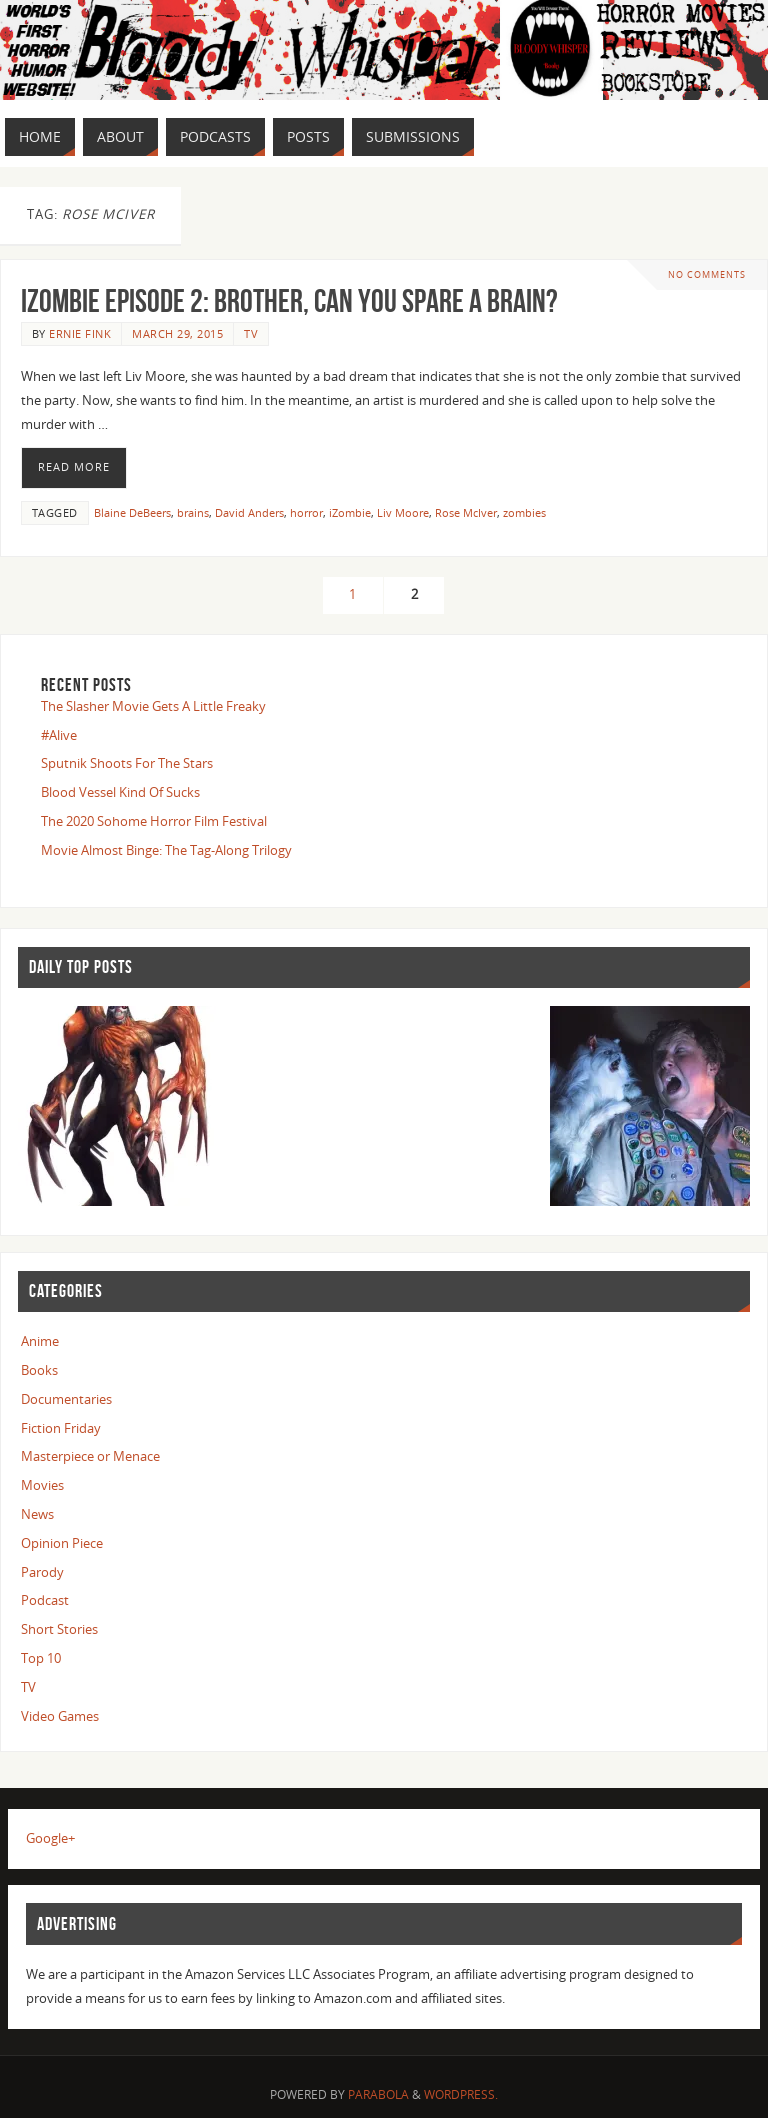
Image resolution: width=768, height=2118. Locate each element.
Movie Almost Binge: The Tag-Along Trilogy (166, 850)
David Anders (249, 512)
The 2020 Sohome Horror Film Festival (154, 821)
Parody (42, 1572)
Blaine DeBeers (132, 512)
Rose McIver (466, 512)
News (37, 1514)
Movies (42, 1485)
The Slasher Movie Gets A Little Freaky (153, 706)
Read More (74, 467)
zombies (524, 512)
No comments (707, 274)
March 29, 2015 (177, 333)
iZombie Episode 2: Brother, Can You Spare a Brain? (289, 300)
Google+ (50, 1838)
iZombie (350, 512)
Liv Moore (403, 512)
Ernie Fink (80, 333)
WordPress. (461, 2094)
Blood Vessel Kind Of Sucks (120, 792)
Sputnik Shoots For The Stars (127, 763)
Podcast (45, 1600)
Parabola (378, 2094)
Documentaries (66, 1399)
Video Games (60, 1716)
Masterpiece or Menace (90, 1456)
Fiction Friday (61, 1428)
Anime (40, 1341)
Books (39, 1370)
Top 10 (41, 1658)
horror (306, 512)
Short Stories (59, 1629)
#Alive (59, 735)
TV (251, 333)
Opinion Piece (62, 1543)
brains (193, 512)
